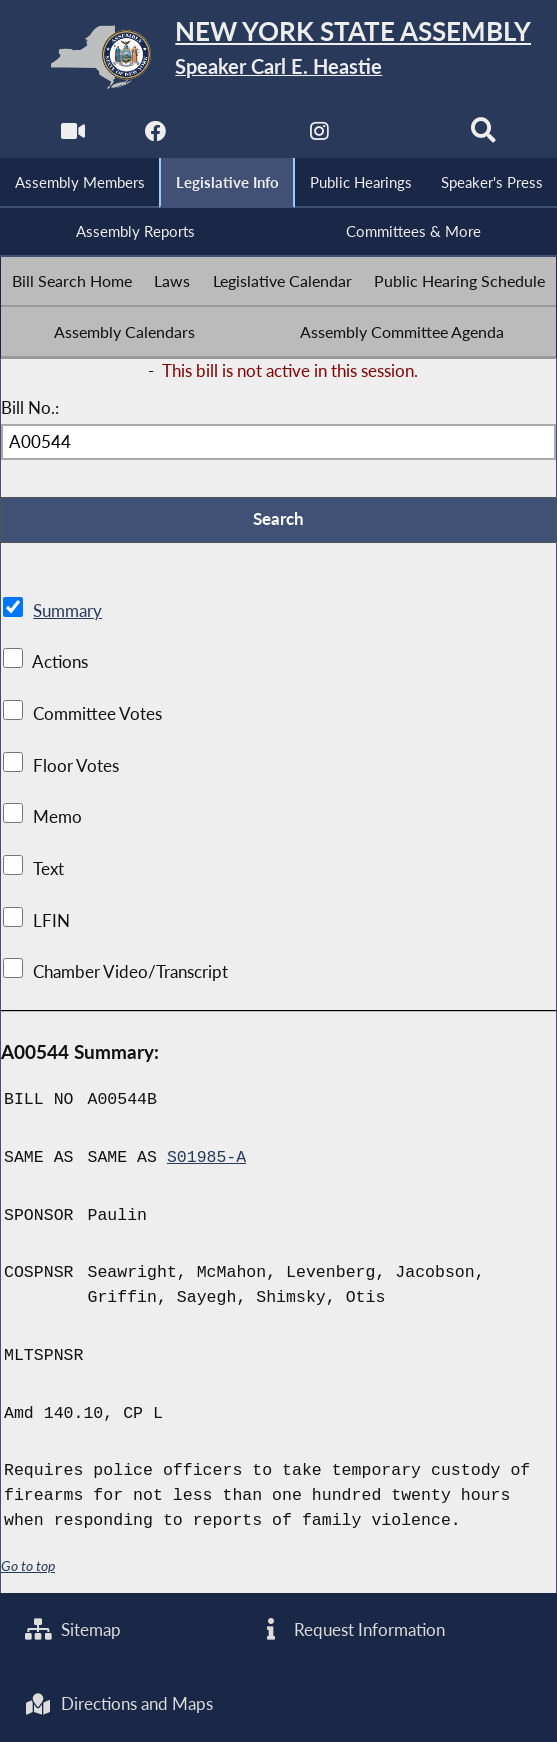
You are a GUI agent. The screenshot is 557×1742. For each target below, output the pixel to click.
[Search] (484, 135)
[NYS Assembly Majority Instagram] (319, 135)
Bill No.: (30, 410)
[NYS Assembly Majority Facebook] (155, 135)
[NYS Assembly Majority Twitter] (237, 135)
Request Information (352, 1630)
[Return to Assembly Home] (279, 56)
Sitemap (73, 1630)
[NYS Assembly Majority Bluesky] (401, 135)
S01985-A (206, 1159)
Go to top (28, 1567)
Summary (67, 613)
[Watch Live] (72, 135)
